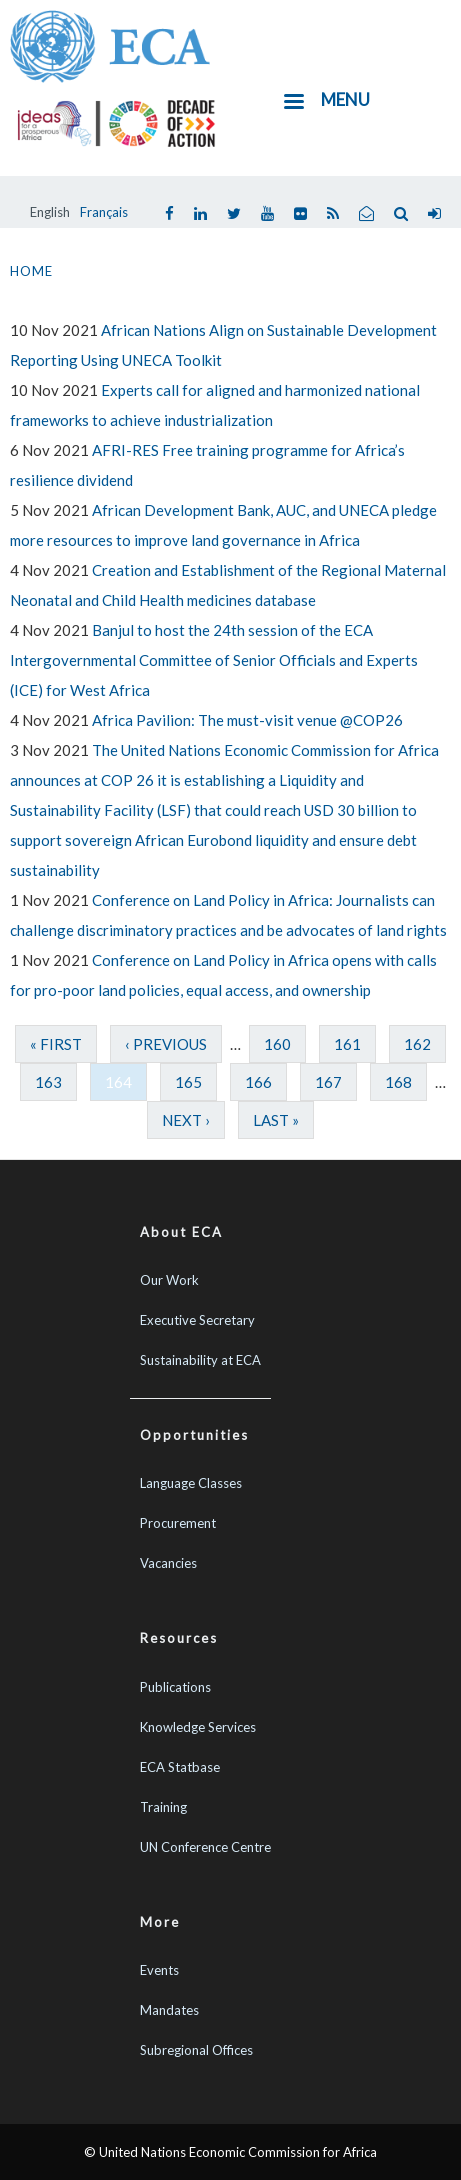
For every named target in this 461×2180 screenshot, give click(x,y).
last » (276, 1120)
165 (188, 1082)
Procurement (178, 1523)
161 (347, 1044)
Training (163, 1807)
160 (277, 1044)
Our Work (169, 1280)
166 (258, 1082)
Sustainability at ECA (200, 1360)
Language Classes (191, 1483)
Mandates (169, 2010)
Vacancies (168, 1563)
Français (104, 212)
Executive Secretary (197, 1320)
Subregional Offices (196, 2050)
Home (31, 271)
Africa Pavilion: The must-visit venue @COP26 (247, 720)
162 (417, 1044)
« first (56, 1044)
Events (159, 1970)
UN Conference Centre (205, 1847)
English (50, 212)
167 (328, 1082)
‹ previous (166, 1044)
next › (186, 1120)
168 (398, 1082)
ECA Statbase (180, 1767)
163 (48, 1082)
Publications (175, 1687)
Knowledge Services (198, 1727)
